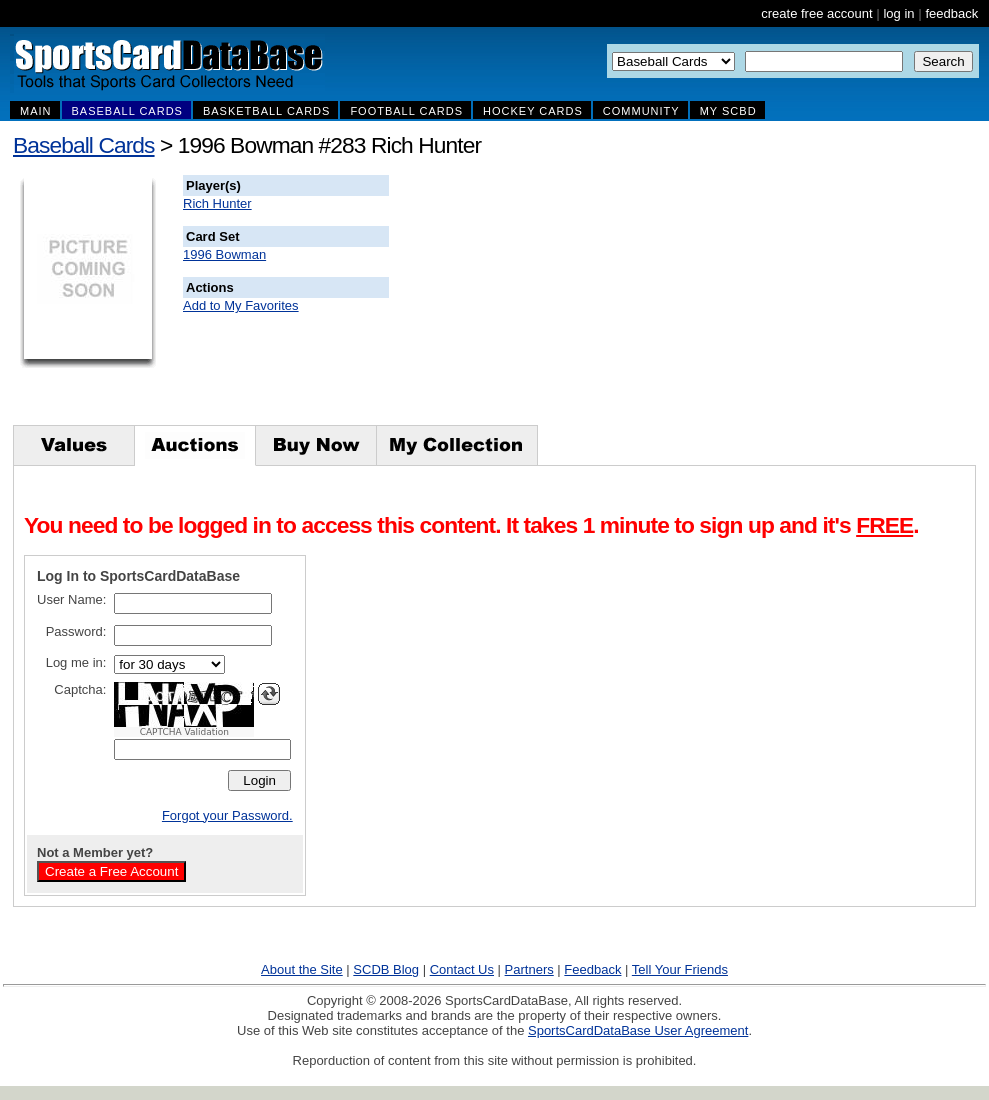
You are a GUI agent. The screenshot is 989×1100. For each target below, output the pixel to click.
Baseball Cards (84, 145)
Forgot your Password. (227, 815)
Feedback (592, 969)
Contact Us (462, 969)
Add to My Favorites (241, 305)
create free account (816, 13)
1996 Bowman (224, 254)
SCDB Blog (386, 969)
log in (898, 13)
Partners (529, 969)
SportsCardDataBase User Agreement (638, 1030)
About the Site (302, 969)
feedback (951, 13)
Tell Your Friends (680, 969)
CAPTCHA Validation (184, 732)
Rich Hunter (217, 203)
